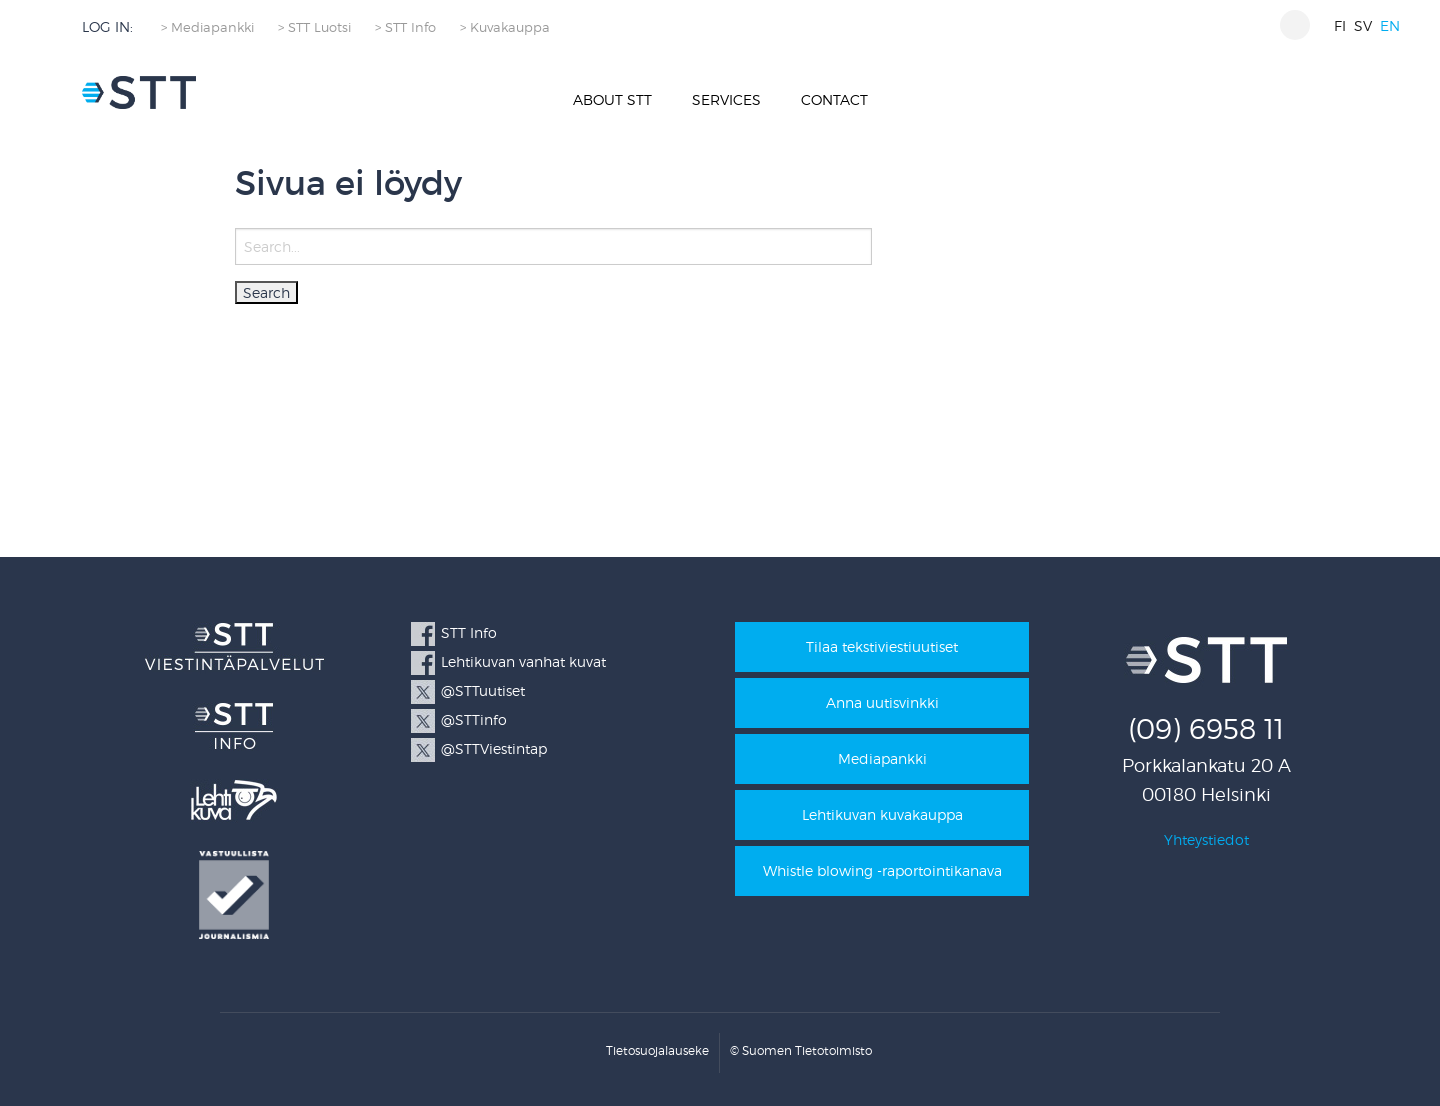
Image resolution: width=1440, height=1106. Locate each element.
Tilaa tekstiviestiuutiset (882, 646)
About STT (612, 99)
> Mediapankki (207, 27)
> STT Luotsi (314, 27)
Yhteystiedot (1206, 839)
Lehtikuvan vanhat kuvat (523, 661)
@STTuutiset (483, 690)
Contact (834, 99)
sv (1363, 25)
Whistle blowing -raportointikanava (882, 870)
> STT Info (405, 27)
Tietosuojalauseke (657, 1050)
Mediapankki (882, 758)
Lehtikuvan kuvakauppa (882, 814)
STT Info (469, 632)
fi (1340, 25)
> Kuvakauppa (505, 27)
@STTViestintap (494, 748)
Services (726, 99)
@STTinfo (474, 719)
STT (139, 92)
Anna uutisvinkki (882, 702)
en (1390, 25)
